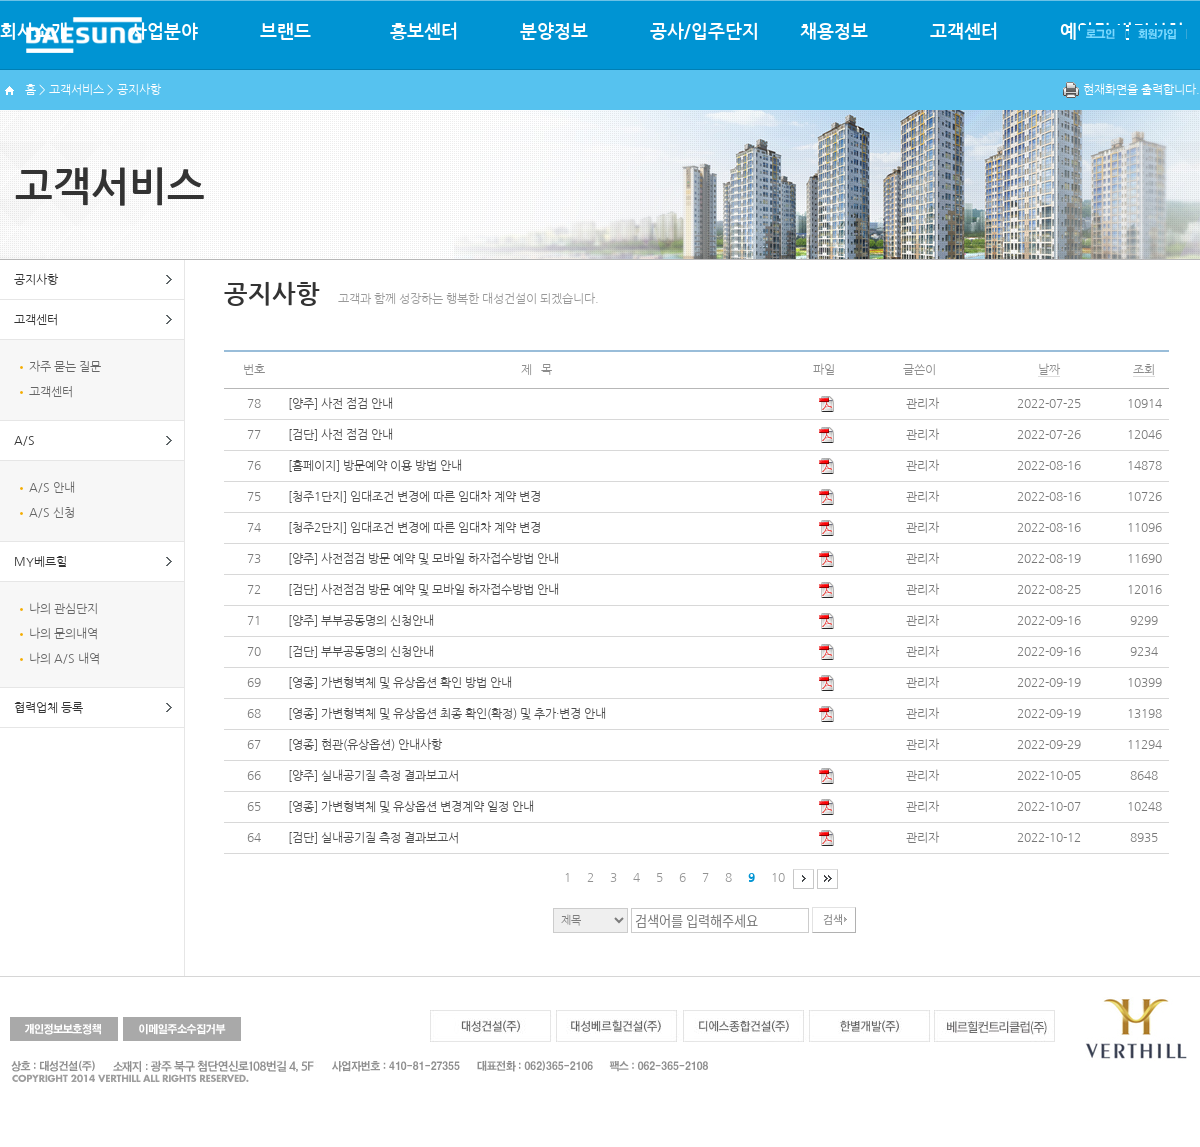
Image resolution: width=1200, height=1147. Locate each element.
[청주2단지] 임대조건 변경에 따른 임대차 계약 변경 (414, 528)
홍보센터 (424, 32)
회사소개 (34, 32)
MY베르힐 (40, 562)
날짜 (1049, 370)
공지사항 (36, 280)
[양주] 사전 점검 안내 (340, 404)
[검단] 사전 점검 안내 (340, 435)
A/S (24, 441)
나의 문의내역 (63, 634)
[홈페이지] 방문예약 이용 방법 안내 (375, 466)
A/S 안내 (52, 488)
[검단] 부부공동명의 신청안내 (361, 652)
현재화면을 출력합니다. (1141, 90)
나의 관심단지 (63, 609)
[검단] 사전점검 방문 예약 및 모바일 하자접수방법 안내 (423, 590)
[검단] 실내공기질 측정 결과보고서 (373, 838)
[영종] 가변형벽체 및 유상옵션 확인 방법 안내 (400, 683)
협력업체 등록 (48, 708)
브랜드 (285, 32)
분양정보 (554, 32)
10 (778, 878)
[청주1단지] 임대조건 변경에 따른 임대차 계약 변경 (414, 497)
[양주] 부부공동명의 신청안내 (361, 621)
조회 (1144, 370)
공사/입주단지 (704, 32)
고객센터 (964, 32)
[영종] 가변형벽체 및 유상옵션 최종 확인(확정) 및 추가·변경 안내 (447, 714)
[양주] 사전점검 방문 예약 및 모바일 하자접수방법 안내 (423, 559)
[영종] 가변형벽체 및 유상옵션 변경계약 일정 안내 (411, 807)
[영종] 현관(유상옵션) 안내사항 (365, 745)
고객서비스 (76, 90)
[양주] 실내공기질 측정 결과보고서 (373, 776)
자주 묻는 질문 (65, 367)
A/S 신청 (52, 513)
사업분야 (164, 32)
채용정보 (834, 32)
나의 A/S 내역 (64, 659)
